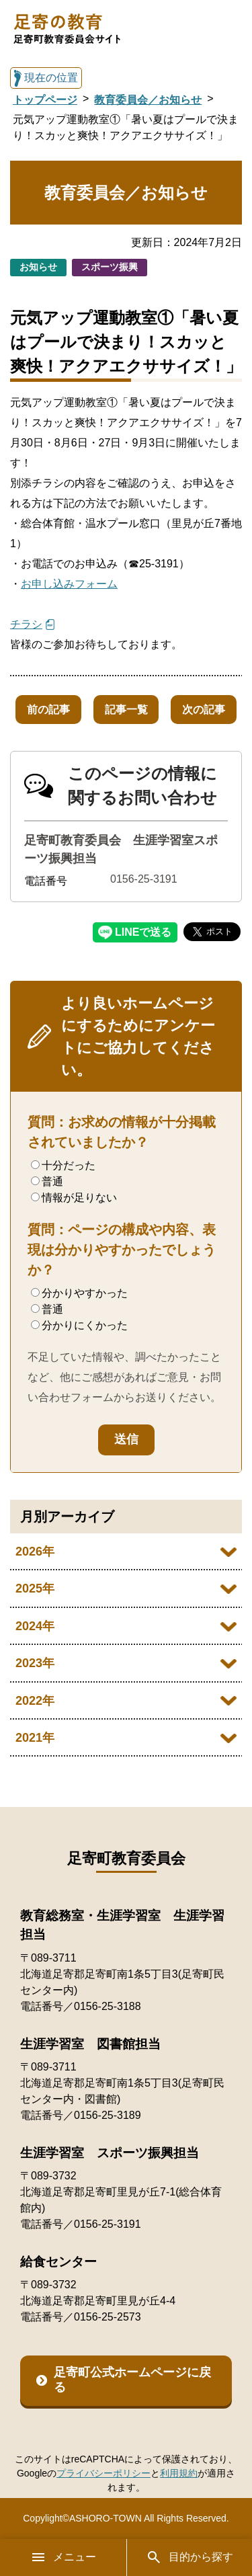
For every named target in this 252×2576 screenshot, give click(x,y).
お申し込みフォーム (69, 584)
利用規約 (179, 2473)
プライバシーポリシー (103, 2473)
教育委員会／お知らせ (148, 100)
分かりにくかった (79, 1325)
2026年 (34, 1551)
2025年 (34, 1588)
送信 (126, 1439)
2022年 (34, 1700)
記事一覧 (126, 709)
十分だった (63, 1165)
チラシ (26, 624)
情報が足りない (74, 1197)
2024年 (34, 1626)
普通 (47, 1181)
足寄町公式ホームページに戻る (132, 2380)
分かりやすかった (79, 1293)
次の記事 (203, 709)
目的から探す (189, 2557)
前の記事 (48, 709)
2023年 (34, 1663)
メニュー (63, 2557)
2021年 (34, 1737)
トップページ (45, 100)
